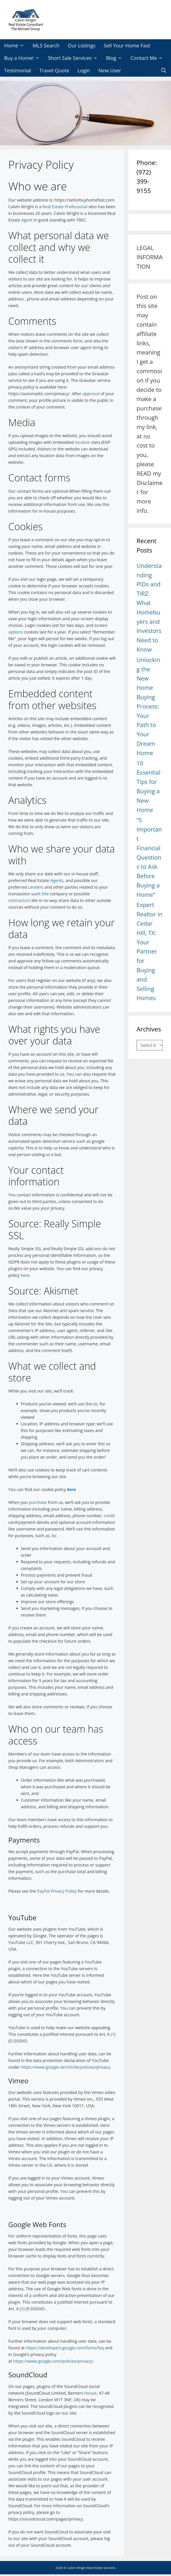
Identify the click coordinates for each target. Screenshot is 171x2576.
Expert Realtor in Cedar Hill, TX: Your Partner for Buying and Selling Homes (149, 951)
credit (109, 1515)
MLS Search (46, 45)
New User (109, 70)
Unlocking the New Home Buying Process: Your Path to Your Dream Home (148, 706)
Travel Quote (54, 70)
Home (16, 45)
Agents (57, 880)
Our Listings (81, 45)
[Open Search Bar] (163, 70)
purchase (38, 1502)
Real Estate (53, 206)
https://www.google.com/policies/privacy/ (53, 2361)
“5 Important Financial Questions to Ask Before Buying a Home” (149, 857)
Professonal (76, 206)
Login (84, 70)
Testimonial (17, 70)
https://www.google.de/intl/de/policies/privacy (65, 2067)
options (15, 632)
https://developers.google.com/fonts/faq (65, 2348)
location (82, 442)
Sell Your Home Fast (127, 45)
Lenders (36, 887)
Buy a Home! (24, 58)
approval (90, 393)
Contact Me (149, 58)
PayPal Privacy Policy (57, 1891)
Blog (116, 58)
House (90, 2393)
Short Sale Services (75, 58)
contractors (19, 900)
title (45, 894)
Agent (26, 220)
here (25, 1275)
